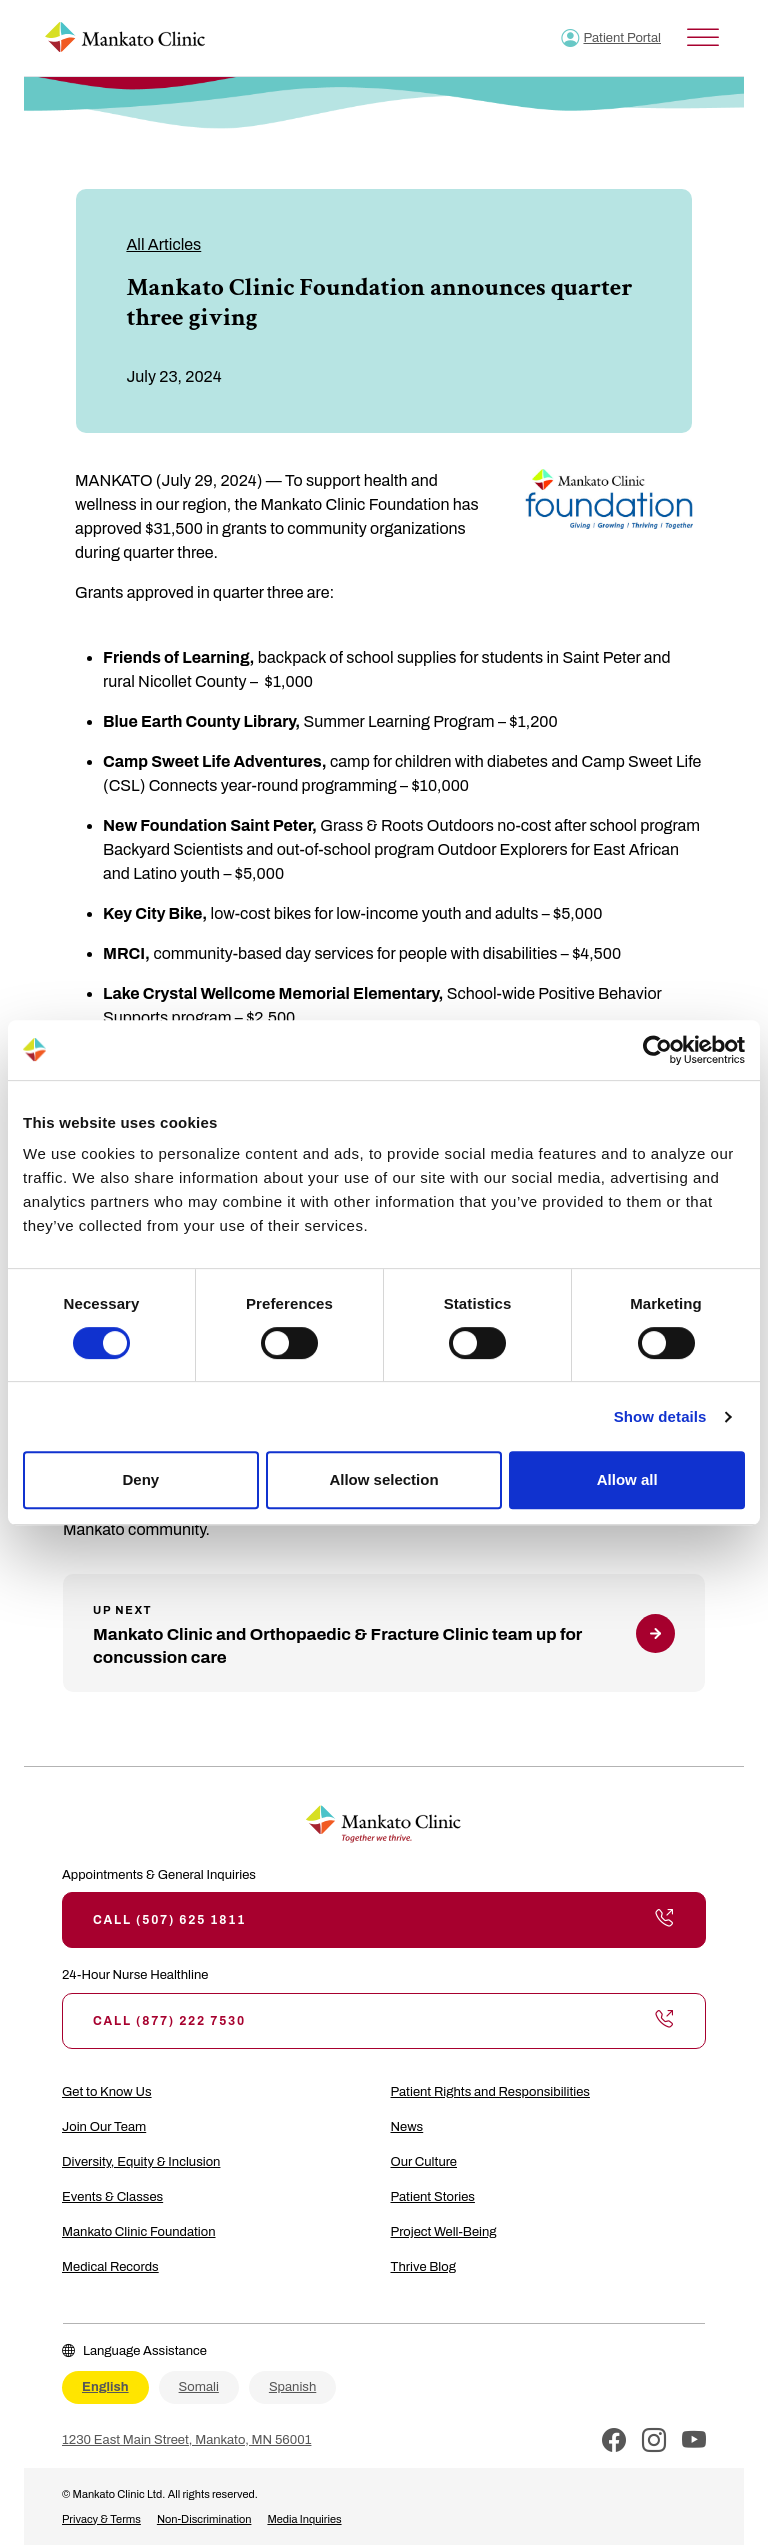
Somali (199, 2387)
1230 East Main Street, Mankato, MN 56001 (186, 2440)
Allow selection (383, 1479)
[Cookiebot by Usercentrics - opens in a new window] (657, 1050)
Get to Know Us (107, 2092)
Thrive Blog (423, 2267)
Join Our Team (104, 2127)
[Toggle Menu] (703, 37)
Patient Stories (433, 2197)
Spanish (292, 2387)
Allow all (627, 1479)
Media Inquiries (304, 2519)
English (105, 2387)
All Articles (163, 244)
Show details (660, 1416)
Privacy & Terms (101, 2519)
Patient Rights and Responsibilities (490, 2092)
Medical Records (110, 2267)
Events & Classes (112, 2197)
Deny (140, 1479)
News (407, 2127)
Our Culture (424, 2162)
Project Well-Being (444, 2232)
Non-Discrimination (204, 2519)
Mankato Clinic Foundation (139, 2232)
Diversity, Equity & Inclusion (141, 2162)
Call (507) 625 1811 (384, 1920)
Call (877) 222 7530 (384, 2021)
